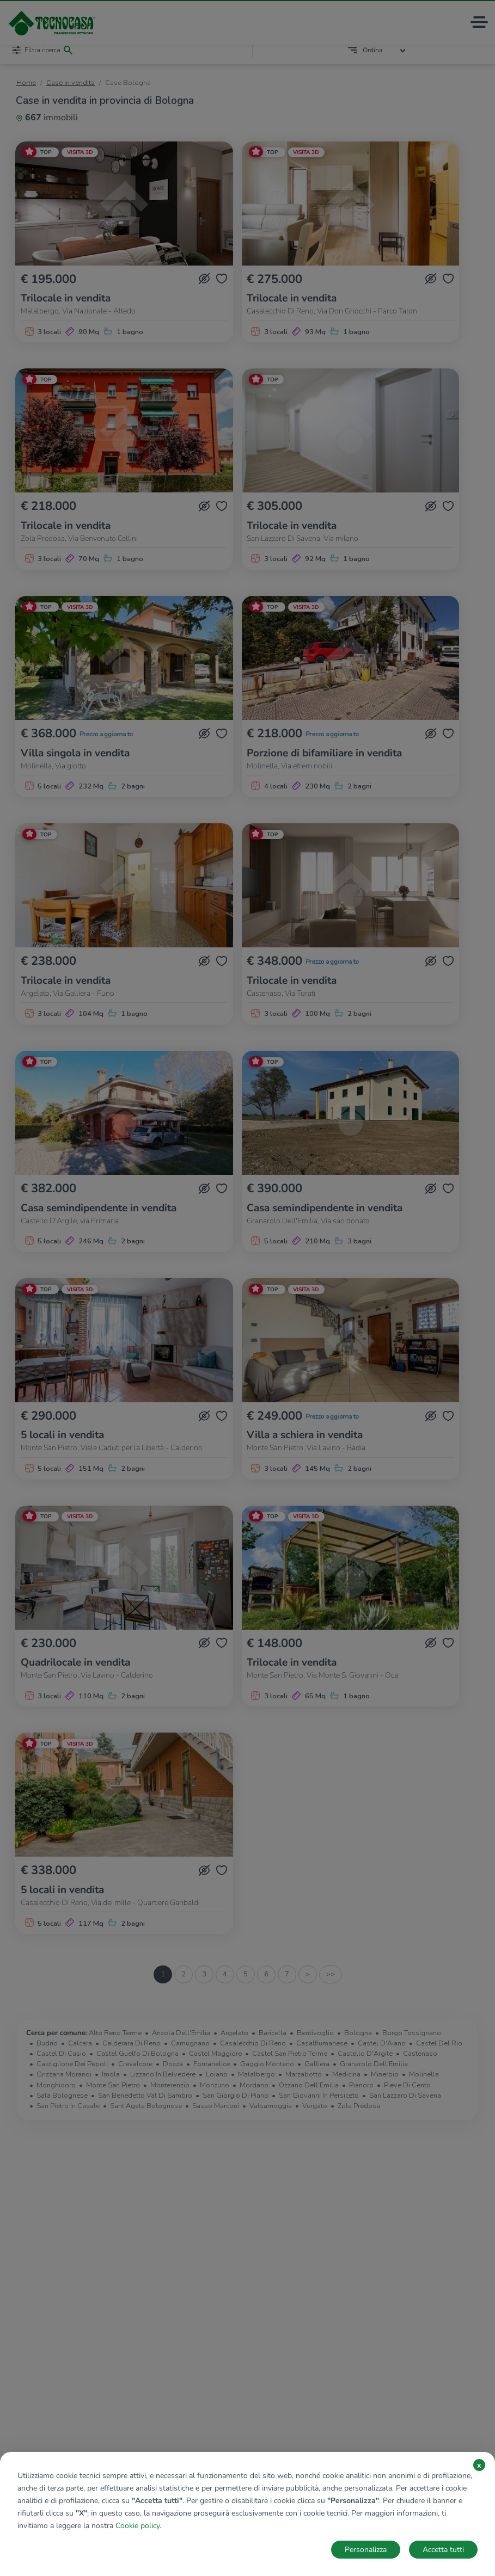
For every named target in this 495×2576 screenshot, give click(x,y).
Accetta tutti (443, 2549)
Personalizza (366, 2549)
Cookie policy (137, 2525)
